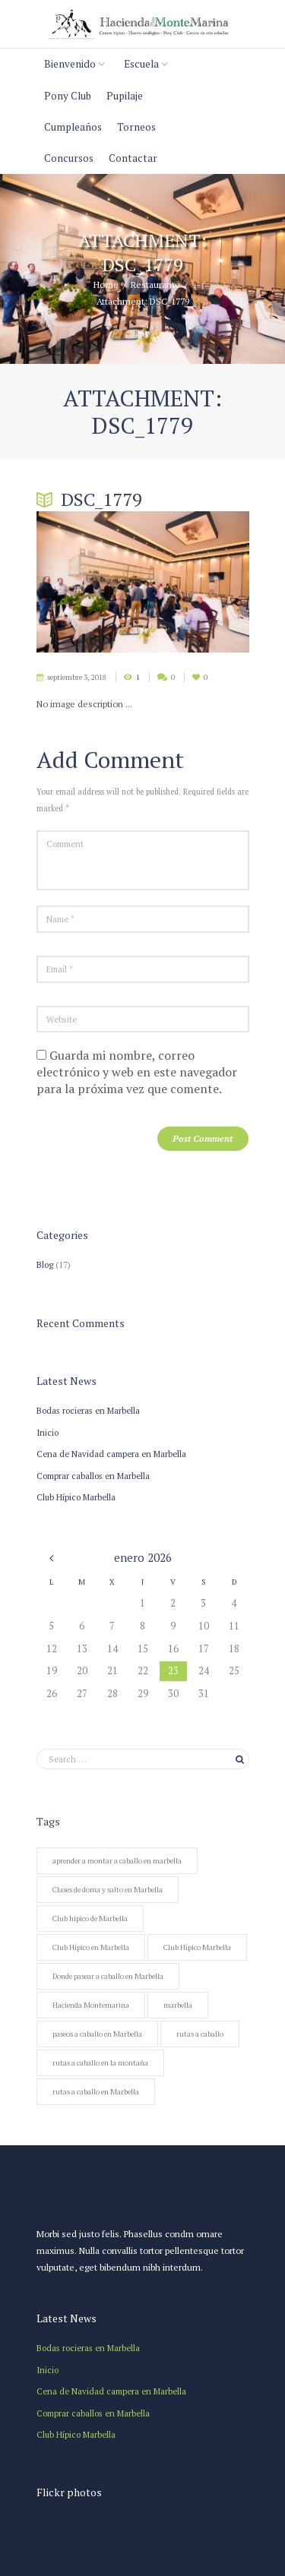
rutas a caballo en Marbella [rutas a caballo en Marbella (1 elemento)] (95, 2092)
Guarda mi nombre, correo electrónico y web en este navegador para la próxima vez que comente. (136, 1072)
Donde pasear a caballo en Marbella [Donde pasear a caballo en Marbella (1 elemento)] (107, 1976)
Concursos (68, 158)
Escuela (141, 64)
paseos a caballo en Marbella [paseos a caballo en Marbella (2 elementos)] (97, 2034)
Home (106, 285)
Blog (44, 1264)
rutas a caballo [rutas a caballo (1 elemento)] (199, 2034)
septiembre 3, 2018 (76, 677)
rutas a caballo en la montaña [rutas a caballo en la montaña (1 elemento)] (100, 2063)
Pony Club (67, 96)
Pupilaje (124, 96)
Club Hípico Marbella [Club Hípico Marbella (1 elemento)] (197, 1947)
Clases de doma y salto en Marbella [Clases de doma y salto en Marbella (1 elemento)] (107, 1890)
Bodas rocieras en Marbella (88, 1410)
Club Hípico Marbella (76, 1497)
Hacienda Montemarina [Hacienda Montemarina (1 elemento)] (90, 2005)
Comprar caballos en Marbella (93, 1475)
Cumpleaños (73, 127)
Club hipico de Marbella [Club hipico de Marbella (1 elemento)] (90, 1918)
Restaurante (155, 285)
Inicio (47, 1432)
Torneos (136, 127)
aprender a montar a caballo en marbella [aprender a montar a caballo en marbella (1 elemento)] (117, 1861)
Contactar (133, 158)
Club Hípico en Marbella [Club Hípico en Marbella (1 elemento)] (90, 1947)
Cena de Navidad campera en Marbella (111, 1453)
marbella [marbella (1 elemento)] (177, 2005)
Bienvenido (70, 64)
